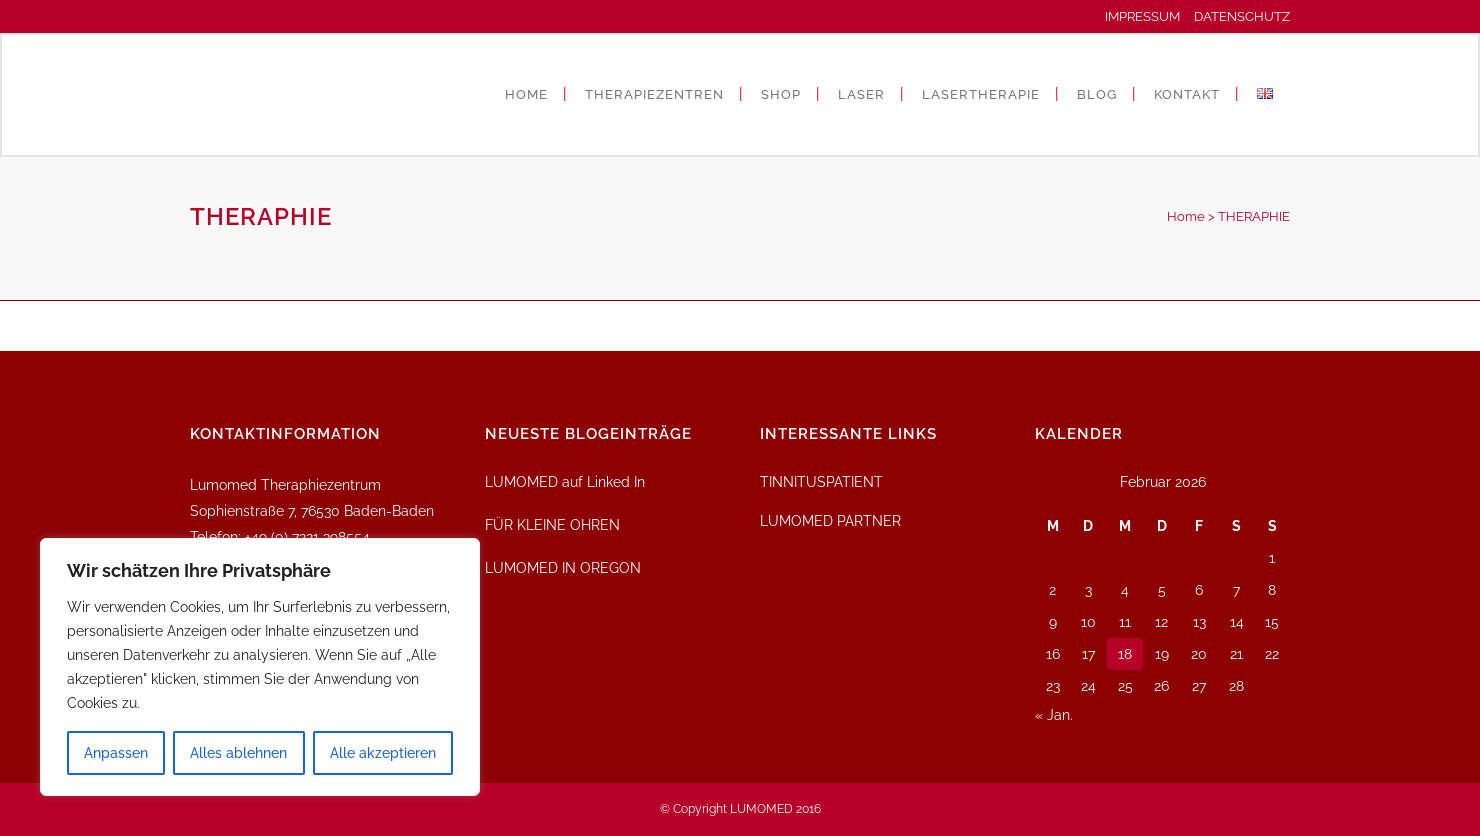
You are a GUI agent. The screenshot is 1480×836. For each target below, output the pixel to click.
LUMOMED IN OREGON (563, 568)
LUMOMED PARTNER (830, 521)
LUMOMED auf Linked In (565, 482)
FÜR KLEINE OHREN (552, 525)
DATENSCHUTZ (1242, 16)
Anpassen (116, 753)
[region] (260, 667)
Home (1186, 216)
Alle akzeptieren (383, 753)
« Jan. (1054, 715)
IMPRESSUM (1148, 16)
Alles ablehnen (238, 753)
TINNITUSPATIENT (821, 482)
